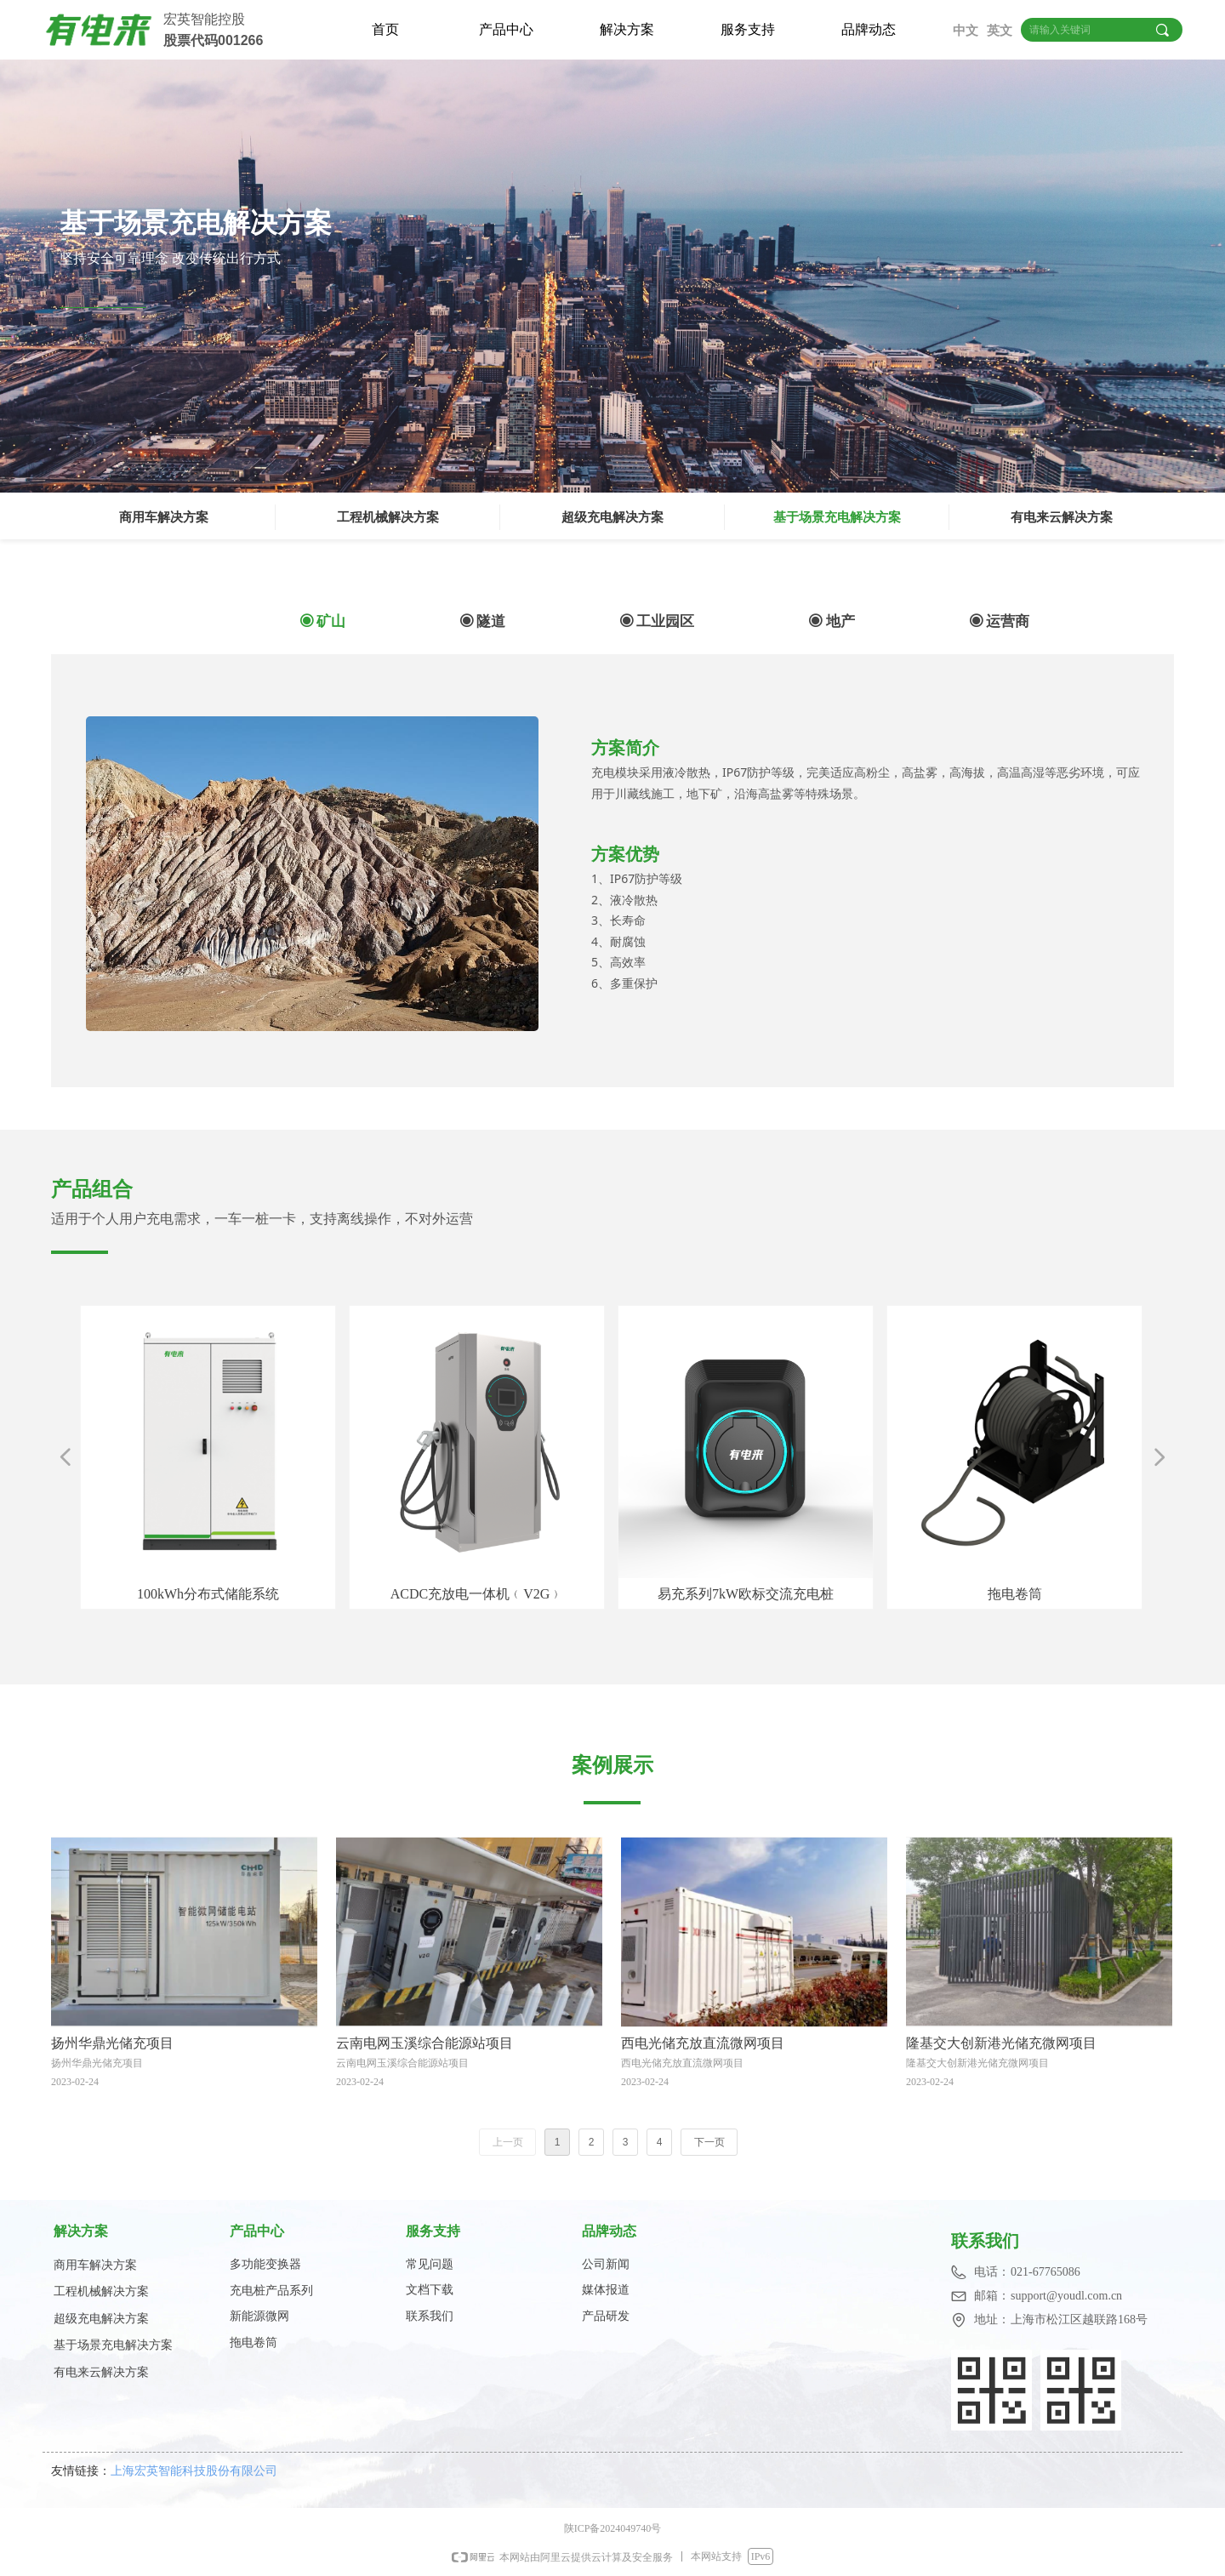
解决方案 (627, 29)
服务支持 (748, 29)
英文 (999, 30)
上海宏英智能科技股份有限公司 (199, 2470)
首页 (385, 29)
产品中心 (506, 29)
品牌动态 (868, 29)
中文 (965, 30)
